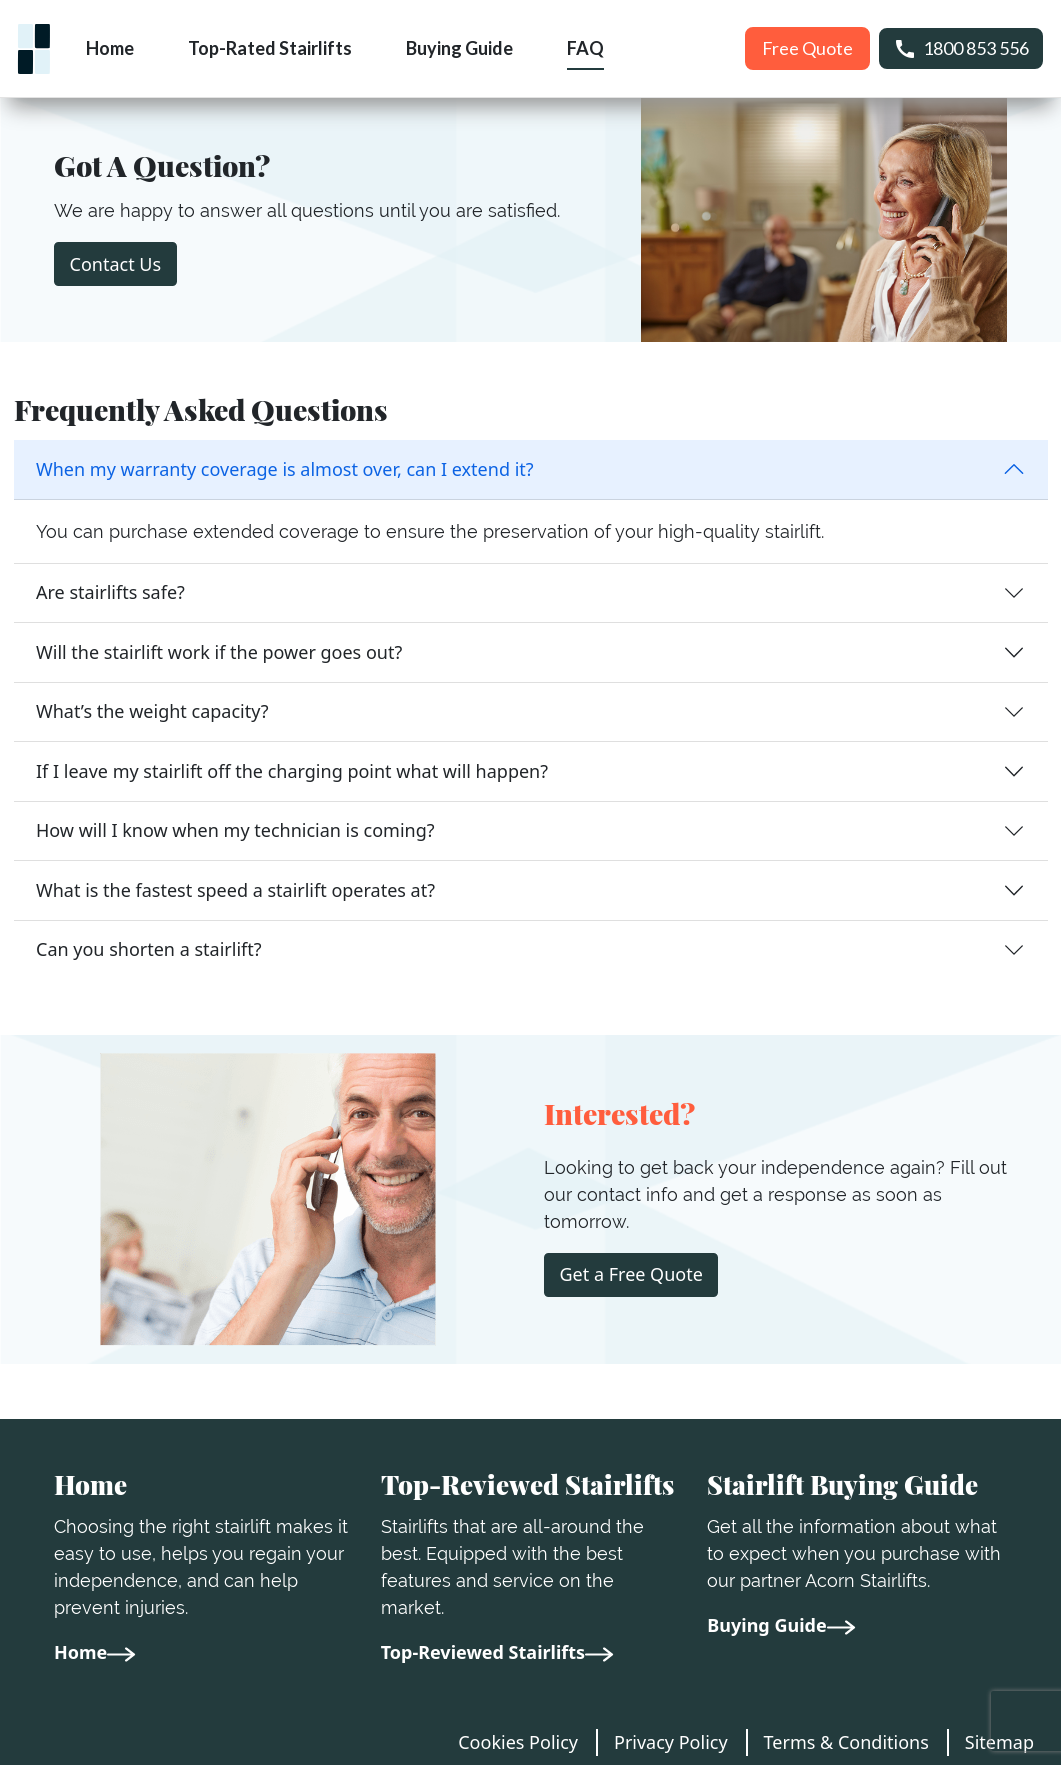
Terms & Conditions (846, 1742)
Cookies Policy (518, 1742)
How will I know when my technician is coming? (235, 830)
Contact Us (116, 264)
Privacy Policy (671, 1742)
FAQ (585, 48)
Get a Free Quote (631, 1274)
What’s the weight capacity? (152, 711)
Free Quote (807, 48)
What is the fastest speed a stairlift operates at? (235, 890)
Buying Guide (459, 48)
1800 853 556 (961, 49)
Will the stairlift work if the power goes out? (219, 652)
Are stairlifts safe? (110, 592)
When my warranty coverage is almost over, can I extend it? (285, 469)
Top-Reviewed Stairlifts (497, 1652)
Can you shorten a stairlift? (149, 949)
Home (110, 48)
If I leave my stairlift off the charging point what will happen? (292, 771)
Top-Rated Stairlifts (270, 48)
